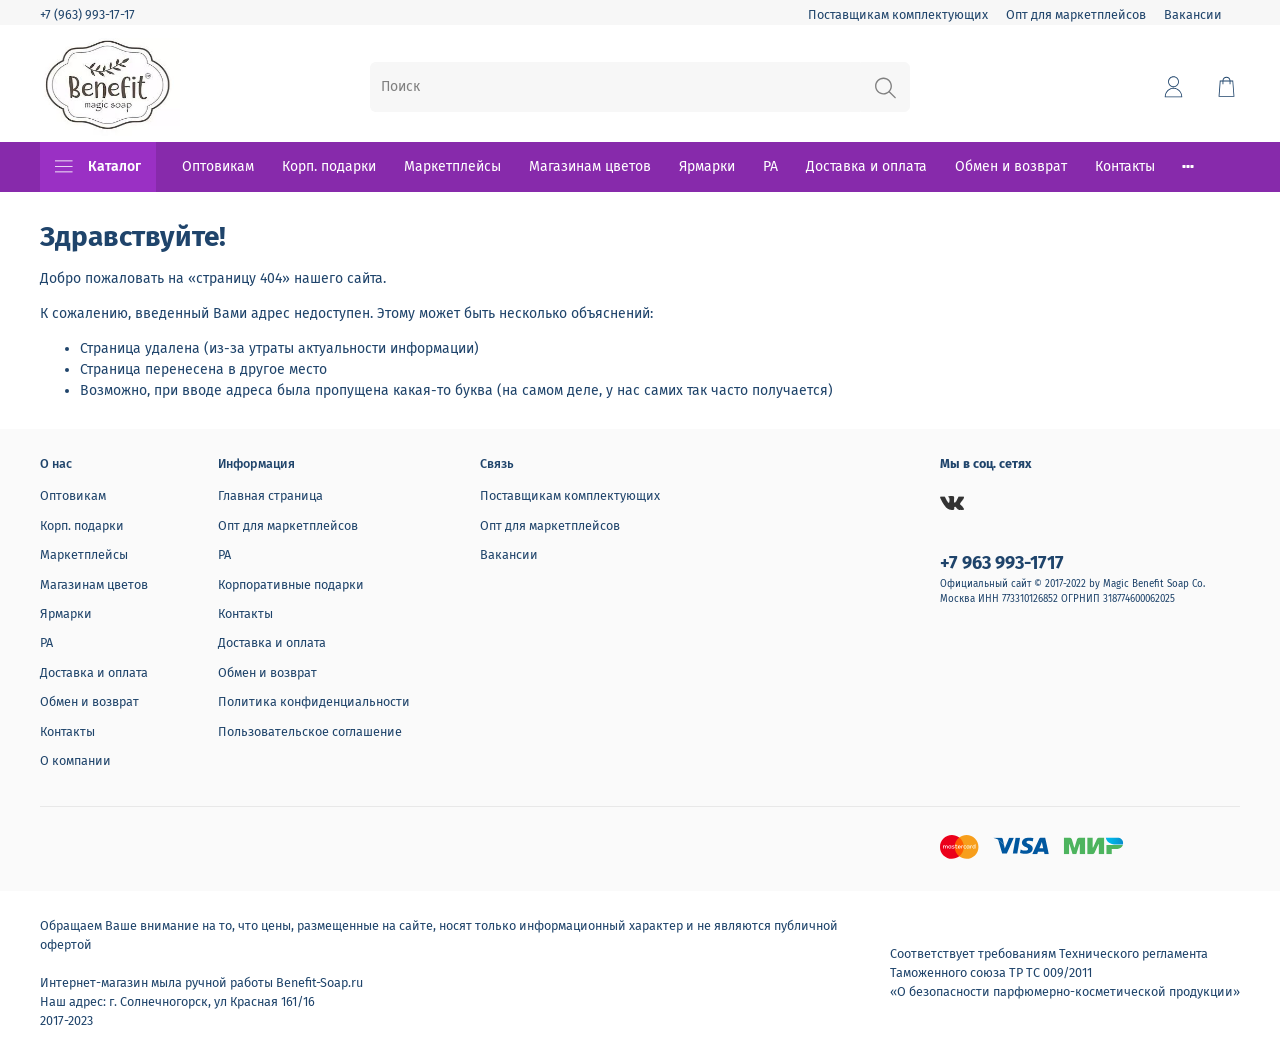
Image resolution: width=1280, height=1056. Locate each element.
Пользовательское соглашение (310, 731)
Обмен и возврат (1011, 166)
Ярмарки (707, 166)
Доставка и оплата (866, 166)
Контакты (1125, 166)
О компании (75, 760)
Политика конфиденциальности (314, 701)
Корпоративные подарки (291, 584)
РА (770, 166)
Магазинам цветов (590, 166)
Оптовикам (218, 166)
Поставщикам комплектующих (898, 14)
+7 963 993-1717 (1002, 563)
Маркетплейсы (452, 166)
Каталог (98, 167)
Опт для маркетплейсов (1076, 14)
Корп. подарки (329, 166)
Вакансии (1193, 14)
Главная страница (270, 495)
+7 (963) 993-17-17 (87, 14)
